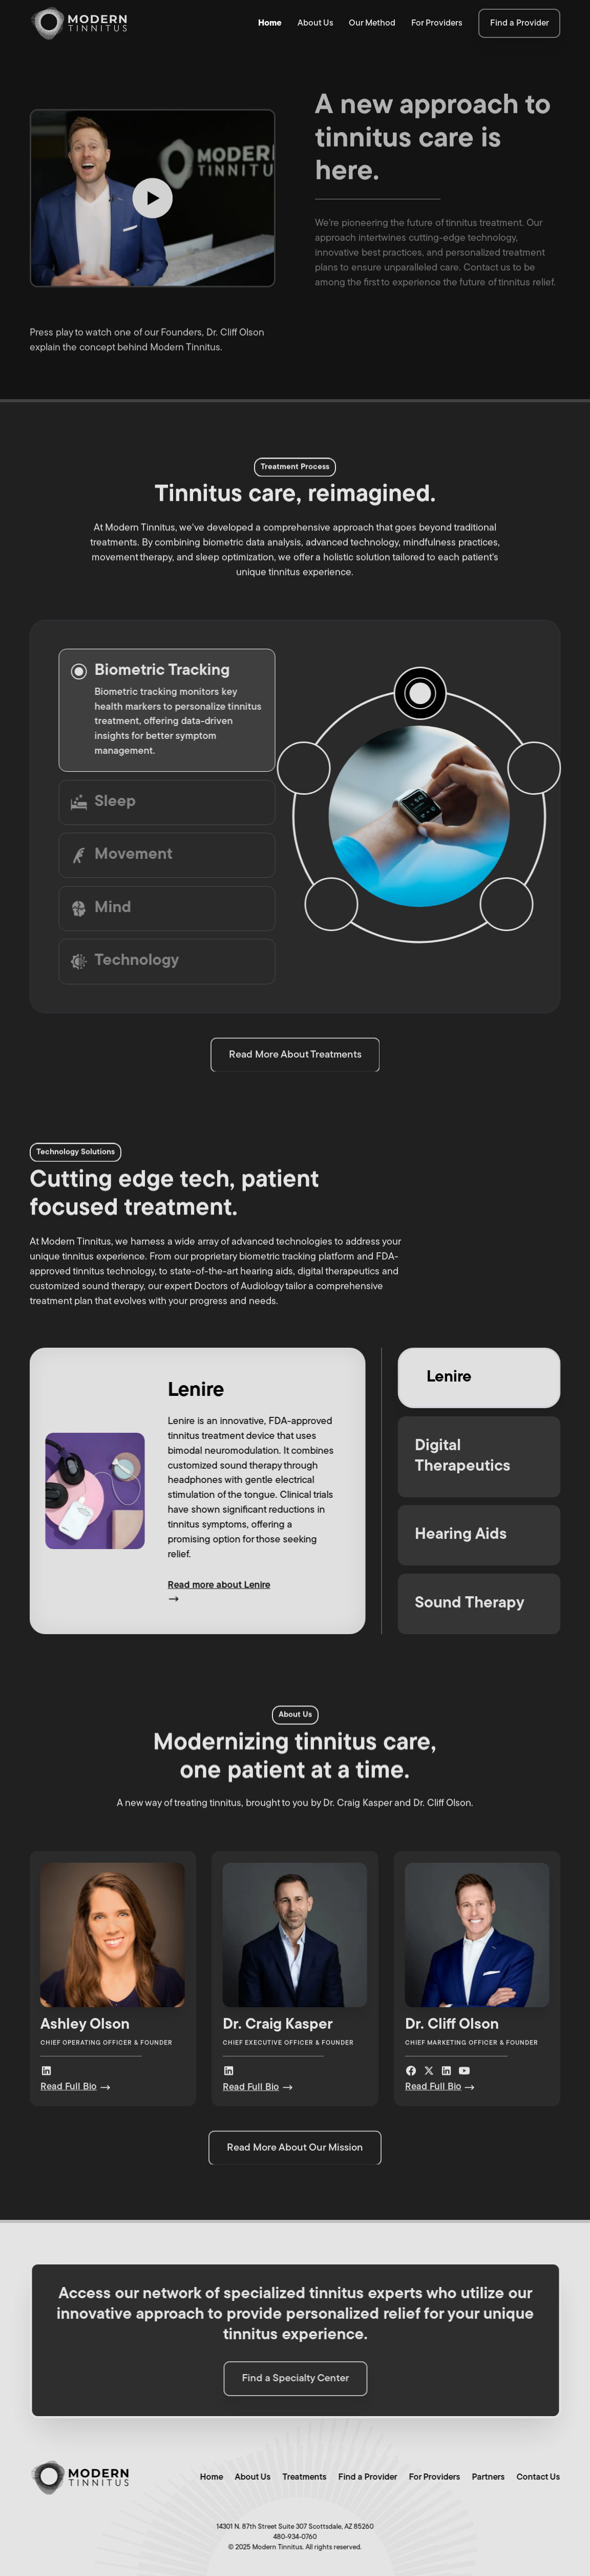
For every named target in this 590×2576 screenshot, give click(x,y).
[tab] (163, 710)
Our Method (372, 23)
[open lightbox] (153, 196)
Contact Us (534, 2477)
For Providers (436, 23)
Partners (484, 2477)
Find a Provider (363, 2477)
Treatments (301, 2477)
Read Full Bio (68, 2090)
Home (270, 23)
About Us (315, 23)
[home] (79, 23)
